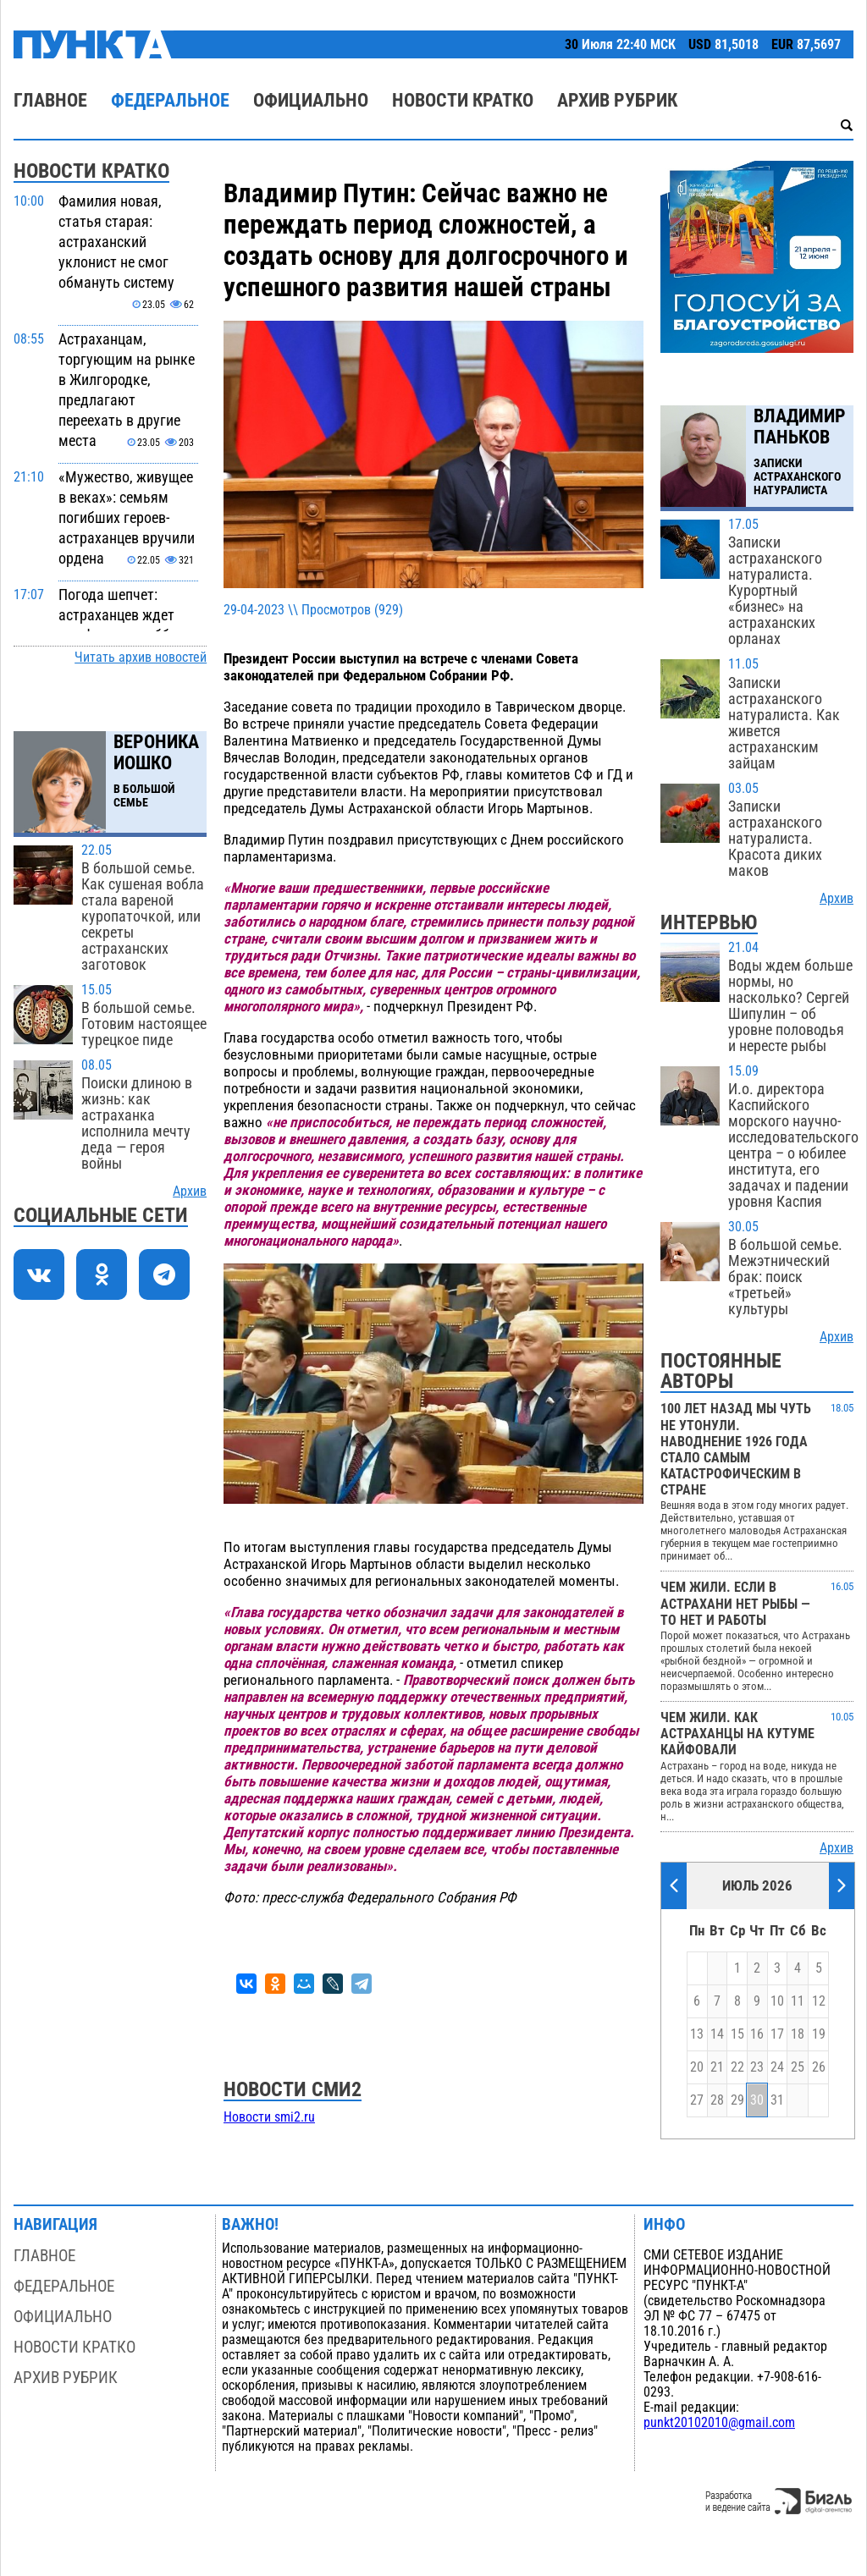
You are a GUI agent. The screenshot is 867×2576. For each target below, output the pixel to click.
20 (697, 2067)
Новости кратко (462, 100)
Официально (310, 100)
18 (797, 2034)
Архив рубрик (617, 100)
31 (777, 2100)
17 (777, 2034)
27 (697, 2100)
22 (737, 2067)
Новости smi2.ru (269, 2117)
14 (717, 2034)
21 (717, 2067)
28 (717, 2100)
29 (737, 2100)
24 (777, 2067)
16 (757, 2034)
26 (819, 2067)
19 (819, 2034)
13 (697, 2034)
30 (757, 2100)
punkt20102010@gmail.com (719, 2422)
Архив (190, 1191)
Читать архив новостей (141, 657)
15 (737, 2034)
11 (797, 2001)
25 (797, 2067)
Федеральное (170, 100)
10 (777, 2001)
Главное (50, 100)
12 (819, 2001)
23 (757, 2067)
